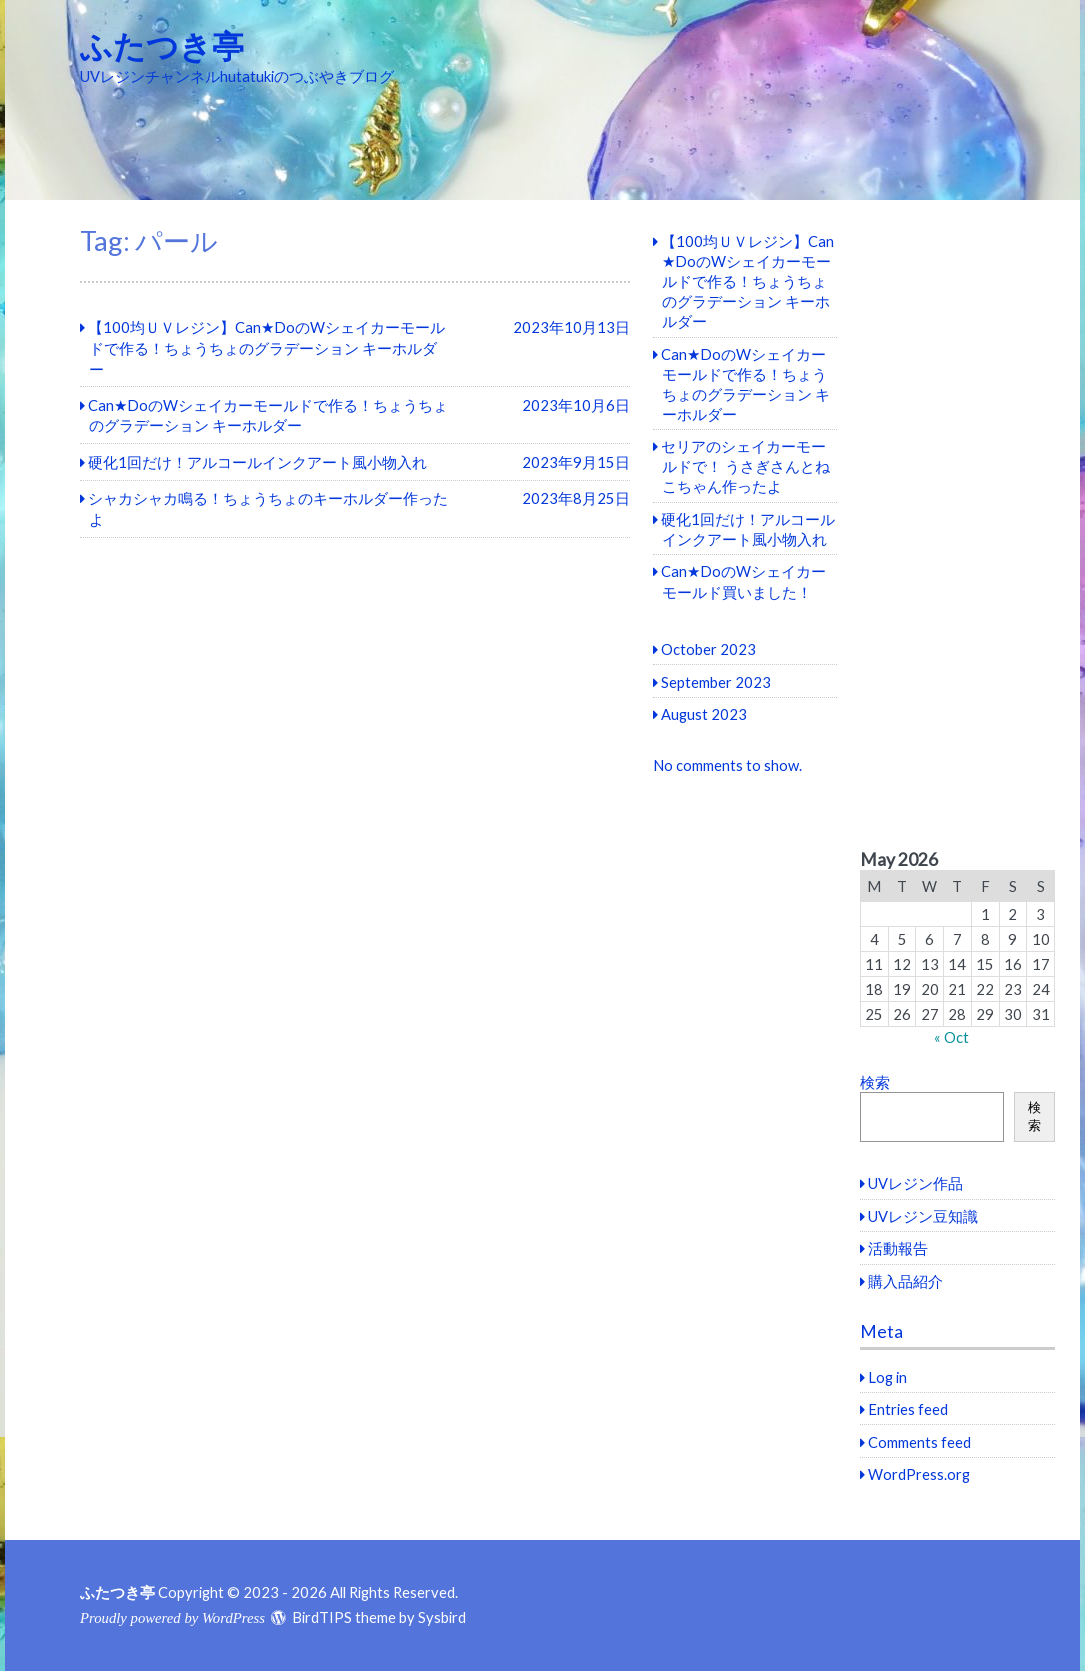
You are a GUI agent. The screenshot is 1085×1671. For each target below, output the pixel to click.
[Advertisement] (957, 525)
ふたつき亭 (162, 45)
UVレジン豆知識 (923, 1216)
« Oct (951, 1037)
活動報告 (898, 1248)
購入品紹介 (905, 1281)
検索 (875, 1082)
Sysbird (442, 1617)
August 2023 (704, 714)
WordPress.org (919, 1474)
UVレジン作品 (915, 1183)
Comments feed (919, 1442)
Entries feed (908, 1409)
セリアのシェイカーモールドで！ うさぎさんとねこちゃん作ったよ (745, 466)
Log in (887, 1377)
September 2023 (716, 682)
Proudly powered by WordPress (172, 1618)
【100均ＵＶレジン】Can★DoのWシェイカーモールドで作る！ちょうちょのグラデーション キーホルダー (747, 281)
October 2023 (708, 649)
